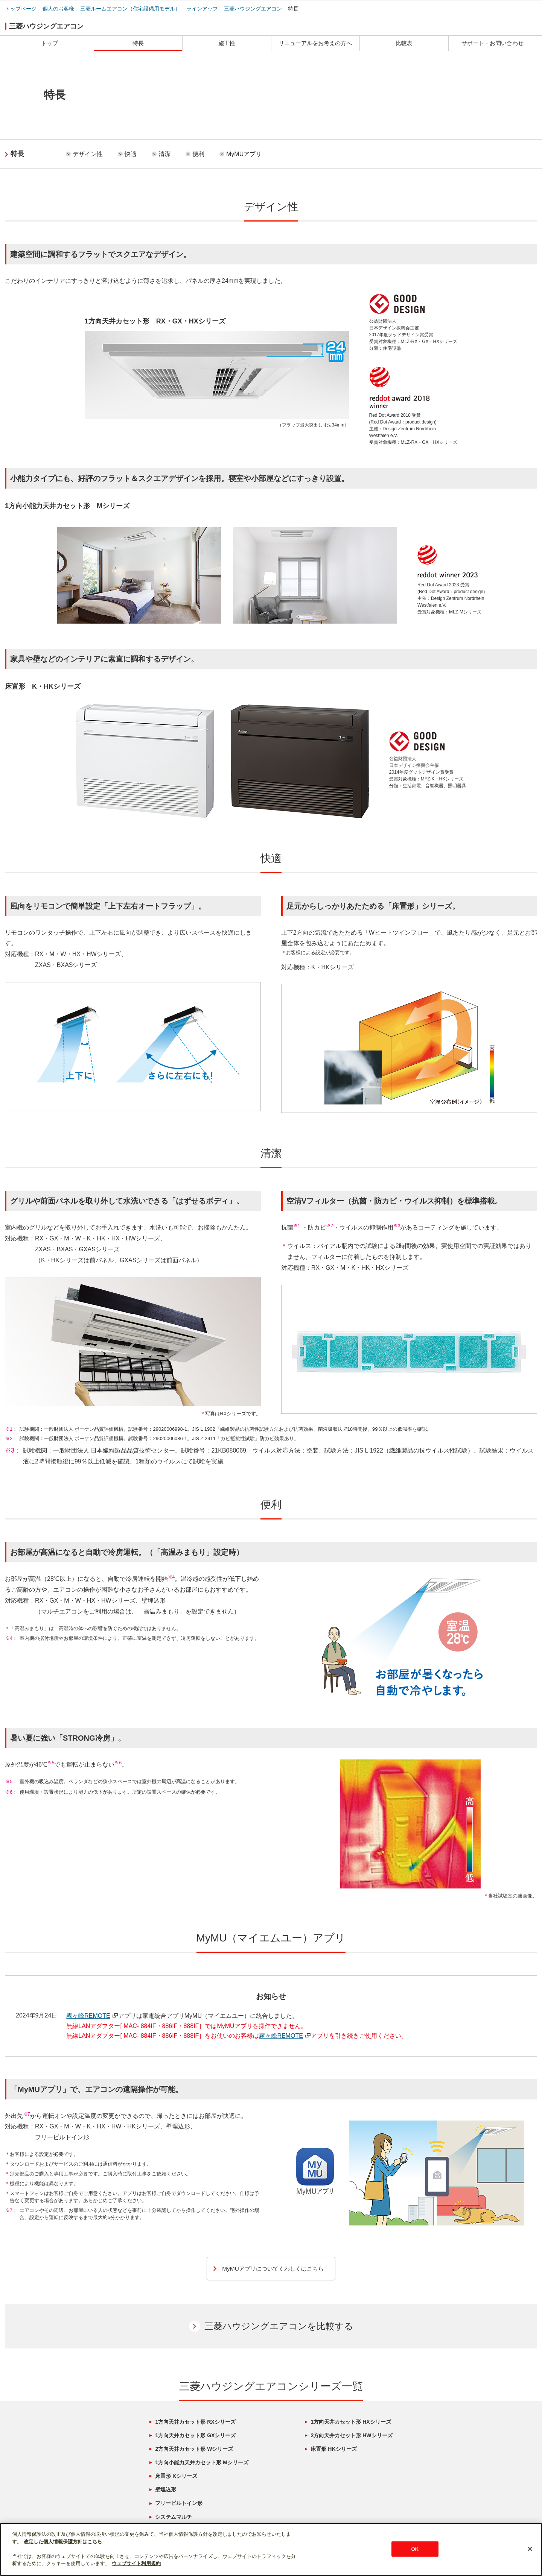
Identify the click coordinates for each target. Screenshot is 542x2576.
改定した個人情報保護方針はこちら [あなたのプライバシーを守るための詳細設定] (63, 2541)
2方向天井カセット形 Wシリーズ (194, 2449)
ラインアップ (202, 9)
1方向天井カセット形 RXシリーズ (195, 2422)
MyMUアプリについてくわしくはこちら (273, 2268)
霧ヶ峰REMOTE (92, 2016)
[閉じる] (530, 2549)
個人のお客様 (58, 9)
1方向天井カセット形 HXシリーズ (351, 2422)
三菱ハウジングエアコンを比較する (278, 2326)
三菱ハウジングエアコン (253, 9)
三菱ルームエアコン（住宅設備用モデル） (130, 9)
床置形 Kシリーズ (176, 2476)
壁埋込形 (165, 2490)
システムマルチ (173, 2517)
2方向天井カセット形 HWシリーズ (351, 2436)
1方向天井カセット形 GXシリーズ (195, 2436)
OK (415, 2549)
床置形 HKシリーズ (333, 2449)
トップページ (21, 9)
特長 (293, 9)
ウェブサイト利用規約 (136, 2563)
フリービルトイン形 (178, 2503)
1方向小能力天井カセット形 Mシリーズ (201, 2463)
